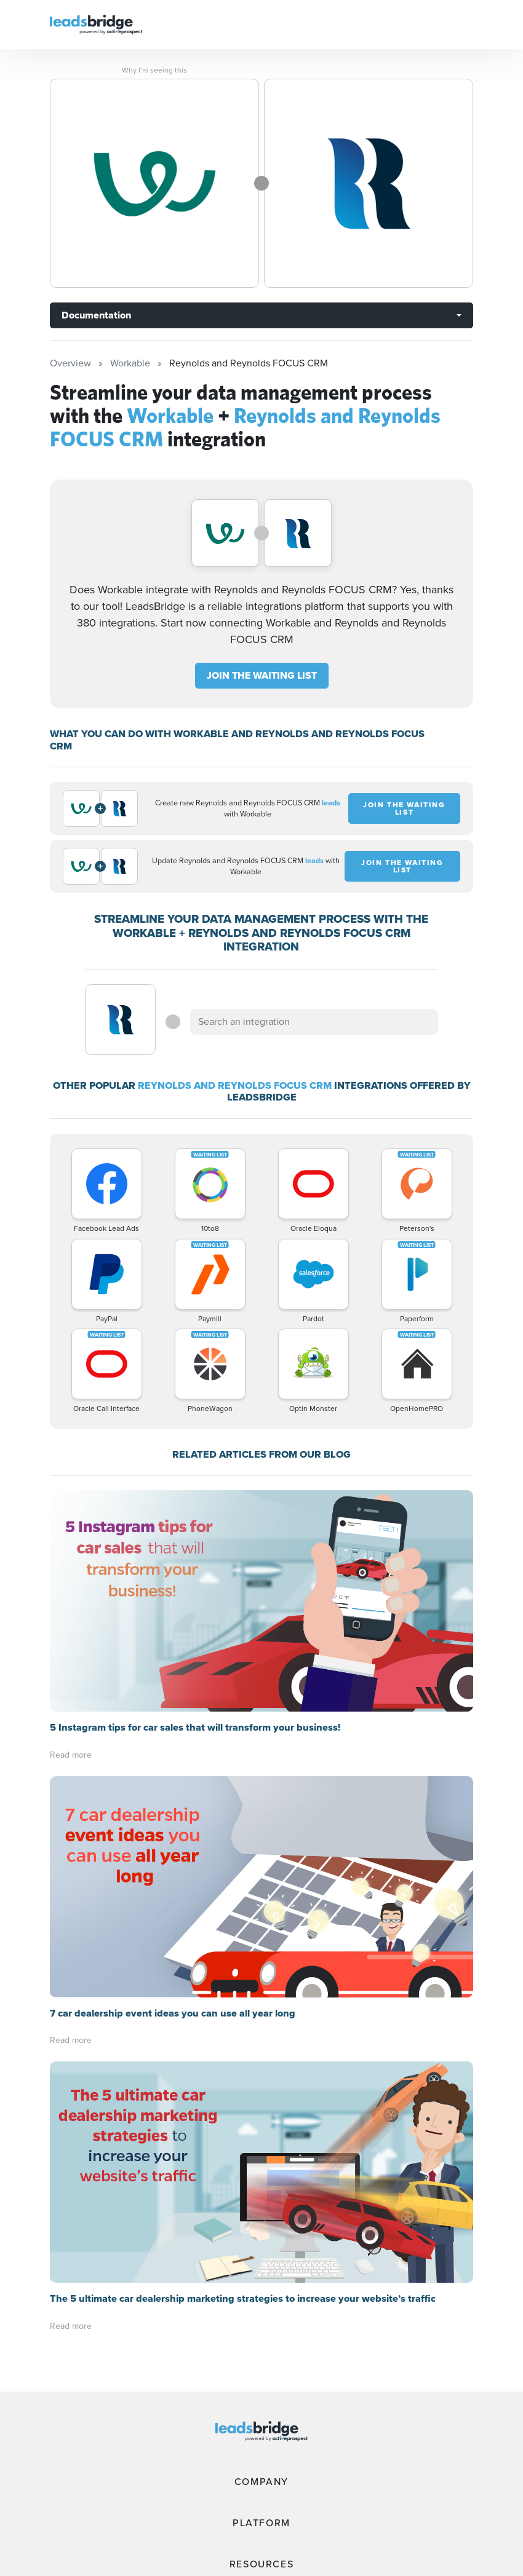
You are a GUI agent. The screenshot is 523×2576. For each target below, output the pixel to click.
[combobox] (313, 1022)
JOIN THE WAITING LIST (262, 675)
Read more (71, 1754)
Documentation (96, 315)
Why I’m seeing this (154, 70)
